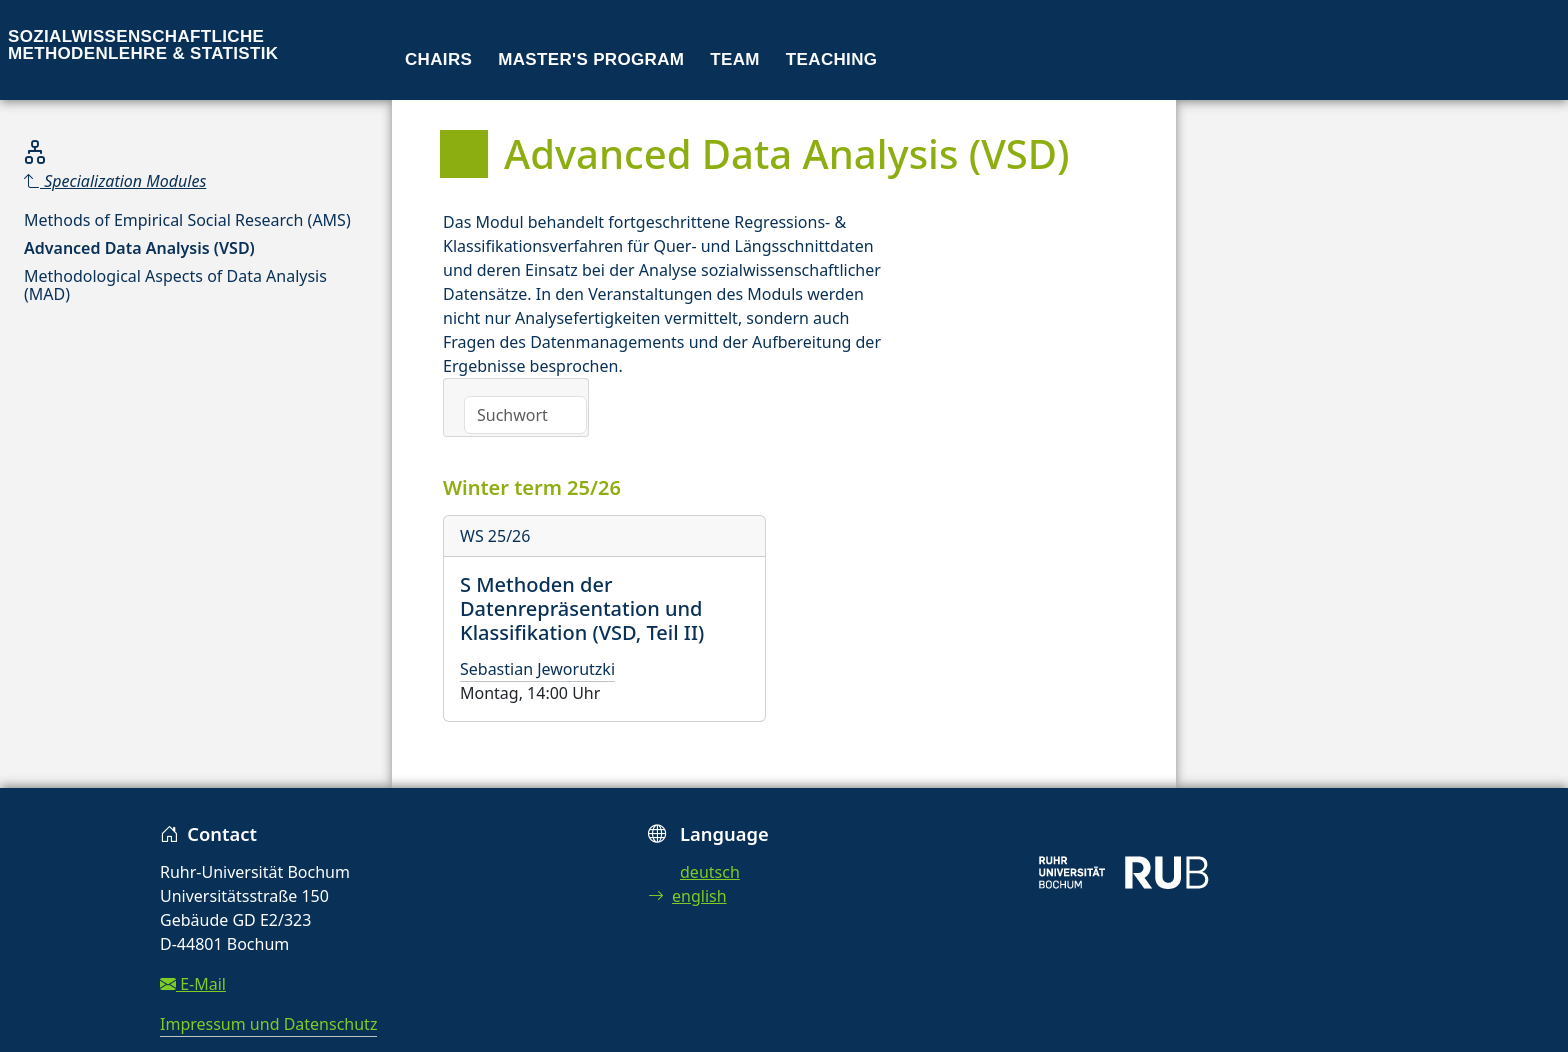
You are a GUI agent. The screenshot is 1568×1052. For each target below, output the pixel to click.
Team (735, 59)
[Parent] (196, 181)
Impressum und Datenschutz (268, 1024)
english (687, 896)
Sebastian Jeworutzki (537, 669)
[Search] (525, 415)
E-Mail (193, 984)
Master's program (591, 59)
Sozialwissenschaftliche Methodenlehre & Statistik (143, 45)
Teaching (832, 59)
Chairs (438, 59)
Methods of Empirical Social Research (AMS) (187, 220)
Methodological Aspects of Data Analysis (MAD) (175, 285)
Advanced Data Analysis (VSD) (139, 248)
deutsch (710, 872)
